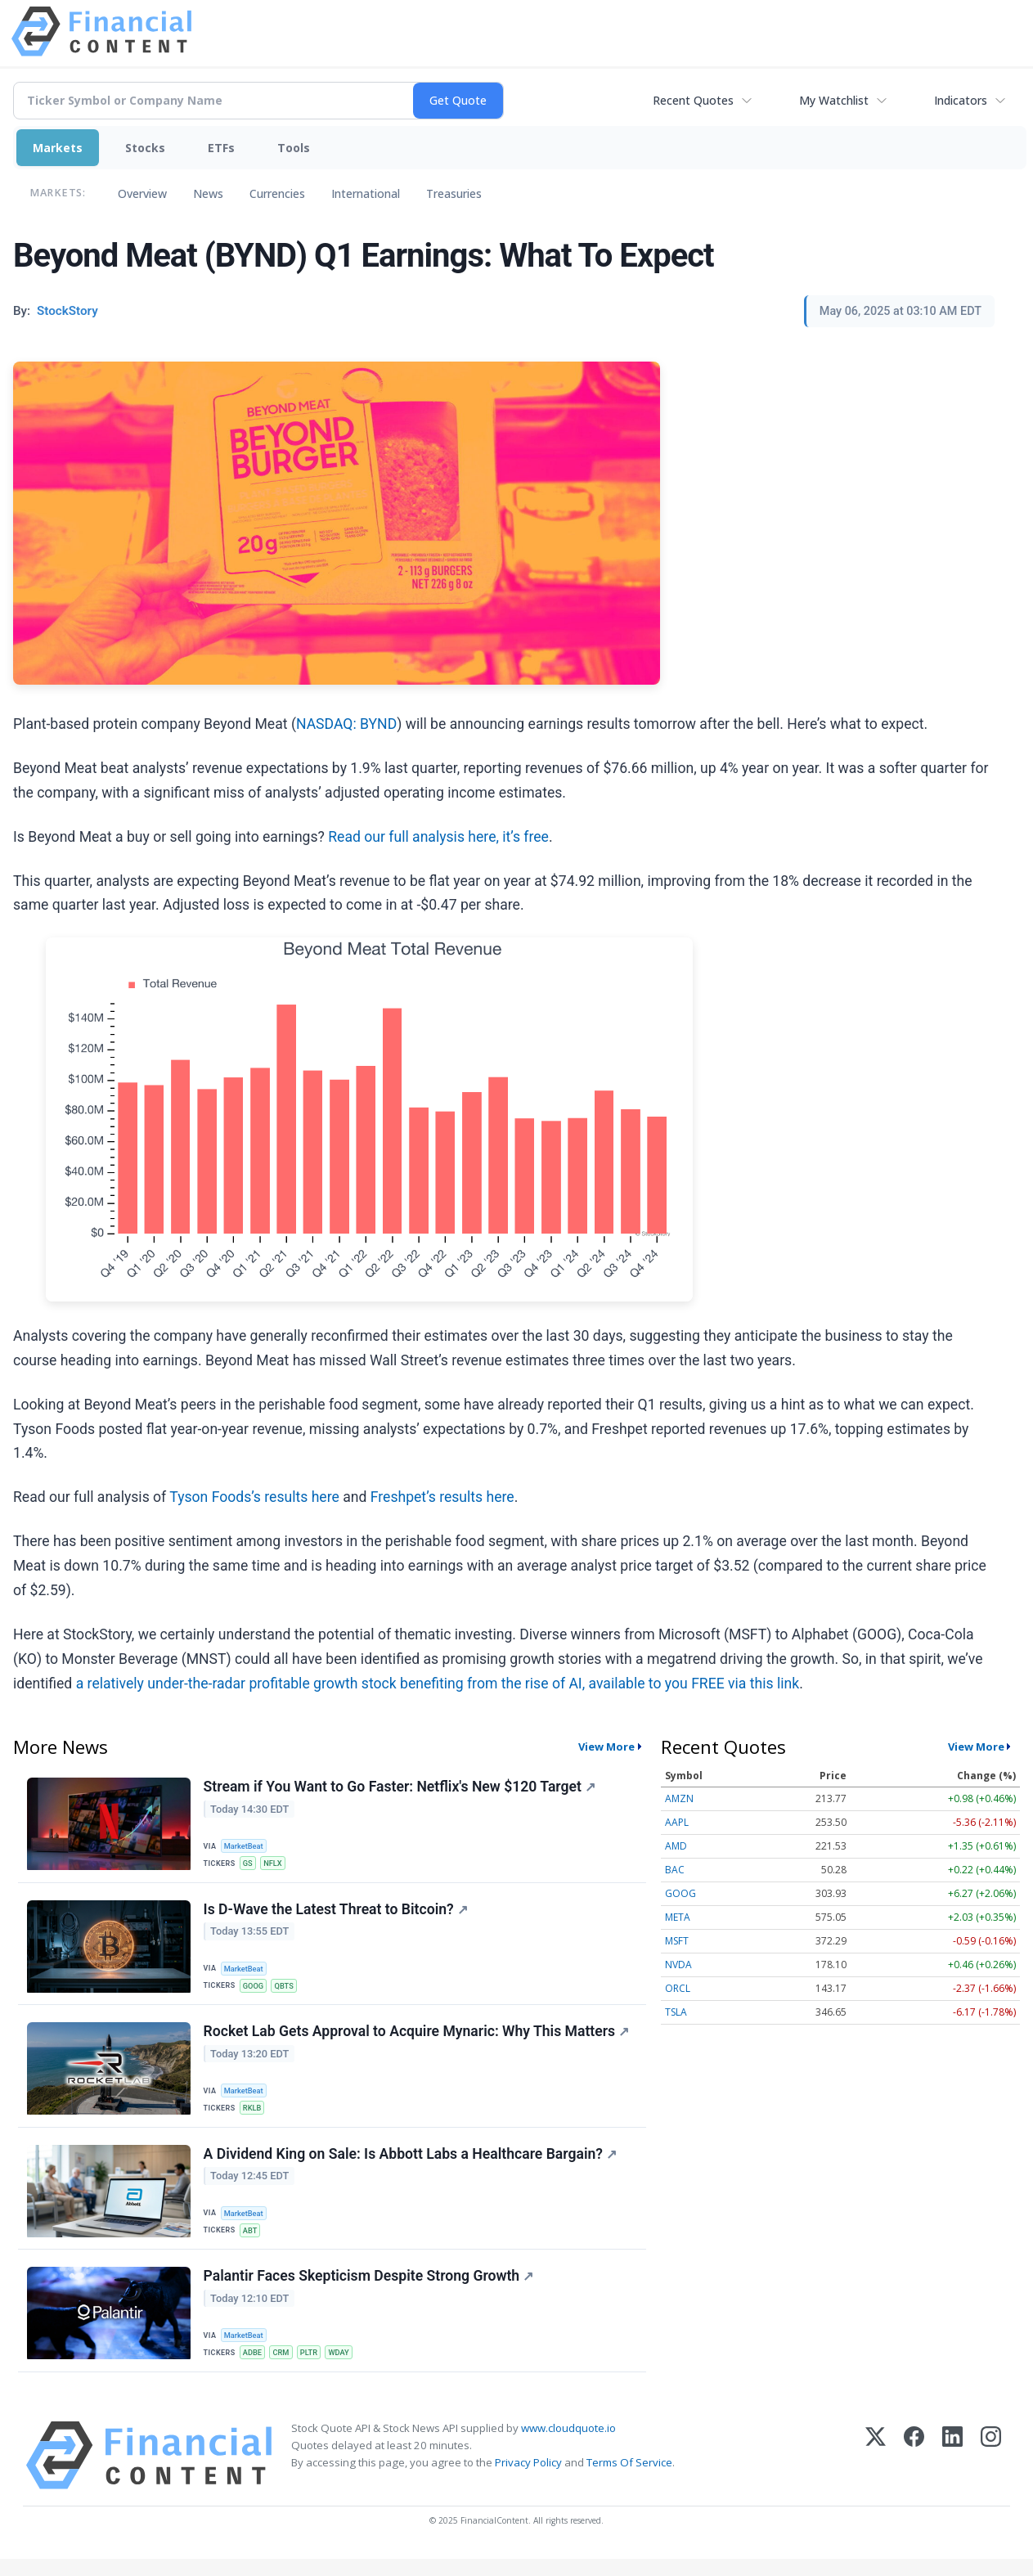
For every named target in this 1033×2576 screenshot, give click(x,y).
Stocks (145, 147)
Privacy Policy (528, 2479)
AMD (676, 1846)
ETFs (221, 147)
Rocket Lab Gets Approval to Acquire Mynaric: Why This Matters (417, 2039)
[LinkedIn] (952, 2472)
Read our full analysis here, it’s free (438, 837)
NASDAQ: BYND (346, 724)
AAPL (677, 1822)
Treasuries (454, 193)
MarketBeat (246, 1845)
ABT (252, 2241)
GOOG (255, 1989)
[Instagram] (991, 2472)
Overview (142, 193)
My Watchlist (834, 100)
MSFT (677, 1941)
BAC (675, 1870)
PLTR (314, 2366)
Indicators (960, 100)
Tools (293, 147)
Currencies (277, 193)
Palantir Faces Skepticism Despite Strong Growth (369, 2290)
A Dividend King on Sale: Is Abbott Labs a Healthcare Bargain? (411, 2165)
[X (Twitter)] (875, 2472)
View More (606, 1746)
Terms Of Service (629, 2479)
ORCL (677, 1988)
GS (249, 1863)
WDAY (346, 2366)
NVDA (678, 1964)
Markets (58, 147)
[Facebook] (914, 2472)
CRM (285, 2366)
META (677, 1917)
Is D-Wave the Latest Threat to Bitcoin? (336, 1913)
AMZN (679, 1798)
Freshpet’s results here (442, 1497)
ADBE (254, 2366)
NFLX (276, 1863)
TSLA (676, 2012)
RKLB (254, 2115)
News (208, 193)
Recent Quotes (693, 100)
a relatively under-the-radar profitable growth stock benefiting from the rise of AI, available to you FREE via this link (438, 1683)
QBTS (288, 1989)
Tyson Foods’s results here (254, 1497)
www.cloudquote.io (568, 2445)
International (365, 193)
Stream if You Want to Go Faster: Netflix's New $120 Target (400, 1788)
